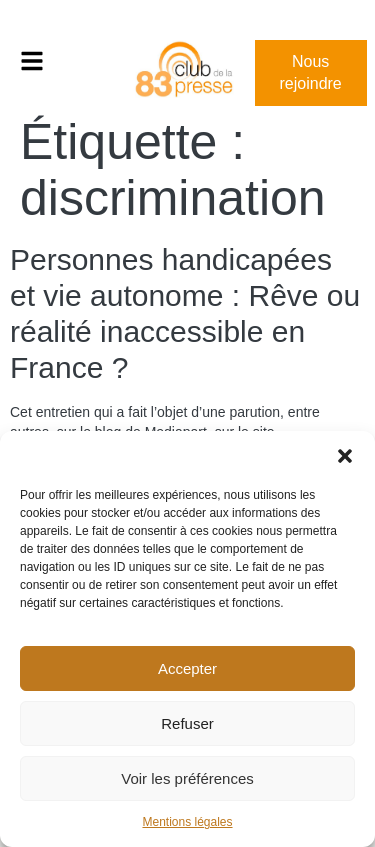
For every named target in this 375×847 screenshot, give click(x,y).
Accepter (187, 668)
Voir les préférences (187, 778)
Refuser (187, 723)
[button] (345, 456)
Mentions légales (187, 822)
